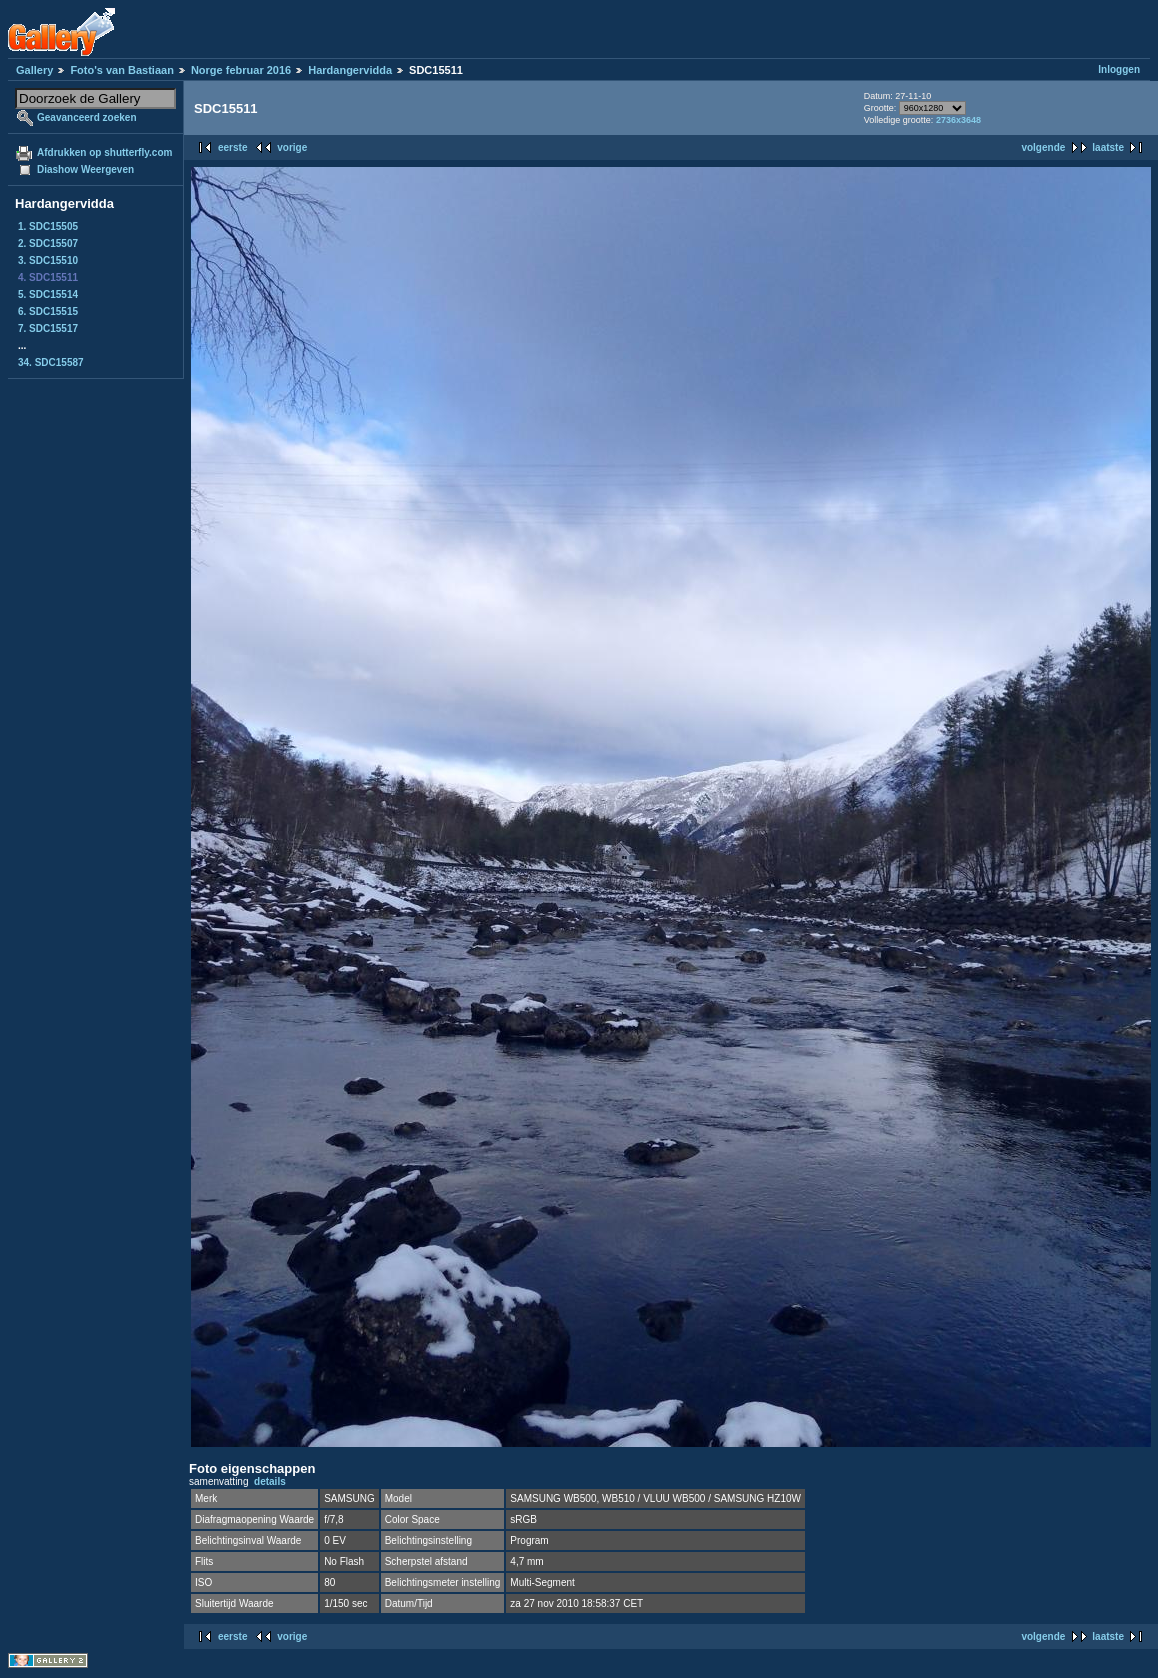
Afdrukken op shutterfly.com (104, 152)
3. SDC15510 (48, 260)
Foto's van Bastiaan (121, 70)
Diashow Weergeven (85, 169)
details (270, 1481)
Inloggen (1119, 69)
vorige (292, 147)
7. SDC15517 (48, 328)
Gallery (34, 70)
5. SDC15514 (48, 294)
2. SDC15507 (48, 243)
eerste (232, 147)
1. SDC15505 (48, 226)
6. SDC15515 (48, 311)
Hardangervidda (350, 70)
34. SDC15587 (51, 362)
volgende (1043, 147)
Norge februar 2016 (241, 70)
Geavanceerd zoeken (87, 117)
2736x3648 (958, 120)
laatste (1108, 147)
